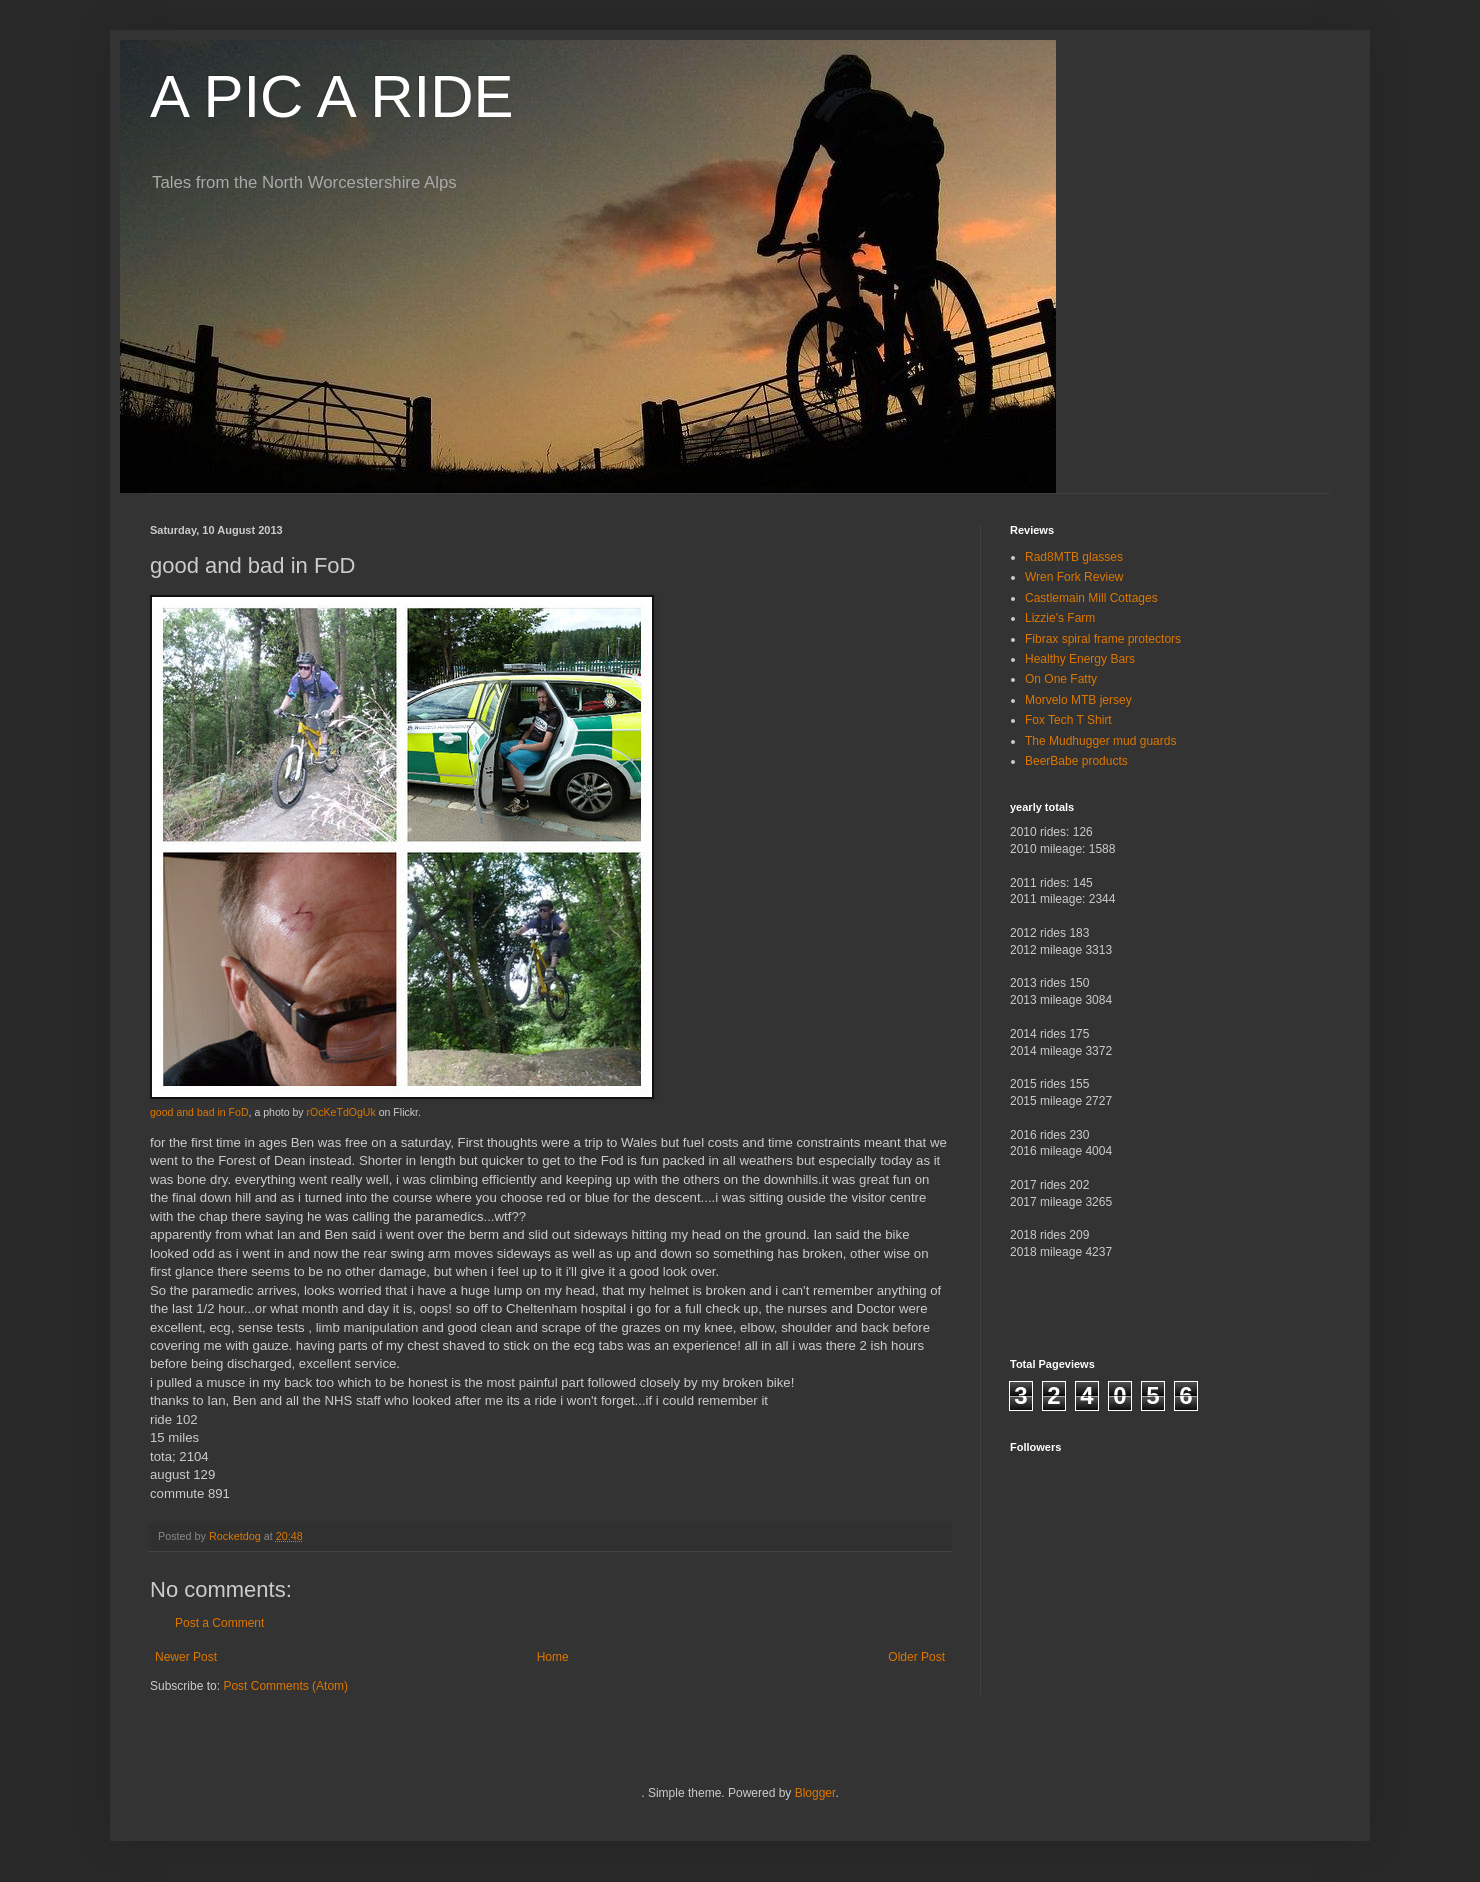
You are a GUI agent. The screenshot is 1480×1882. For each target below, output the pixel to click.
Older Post (916, 1657)
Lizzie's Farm (1060, 618)
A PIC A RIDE (332, 96)
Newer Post (186, 1657)
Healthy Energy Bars (1080, 659)
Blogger (815, 1793)
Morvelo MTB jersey (1078, 700)
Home (553, 1657)
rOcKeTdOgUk (341, 1112)
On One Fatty (1061, 679)
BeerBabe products (1076, 761)
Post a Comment (219, 1623)
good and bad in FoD (199, 1112)
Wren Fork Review (1074, 577)
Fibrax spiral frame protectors (1103, 639)
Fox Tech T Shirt (1068, 720)
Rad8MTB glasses (1074, 557)
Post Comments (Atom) (285, 1686)
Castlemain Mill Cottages (1091, 598)
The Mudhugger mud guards (1100, 741)
